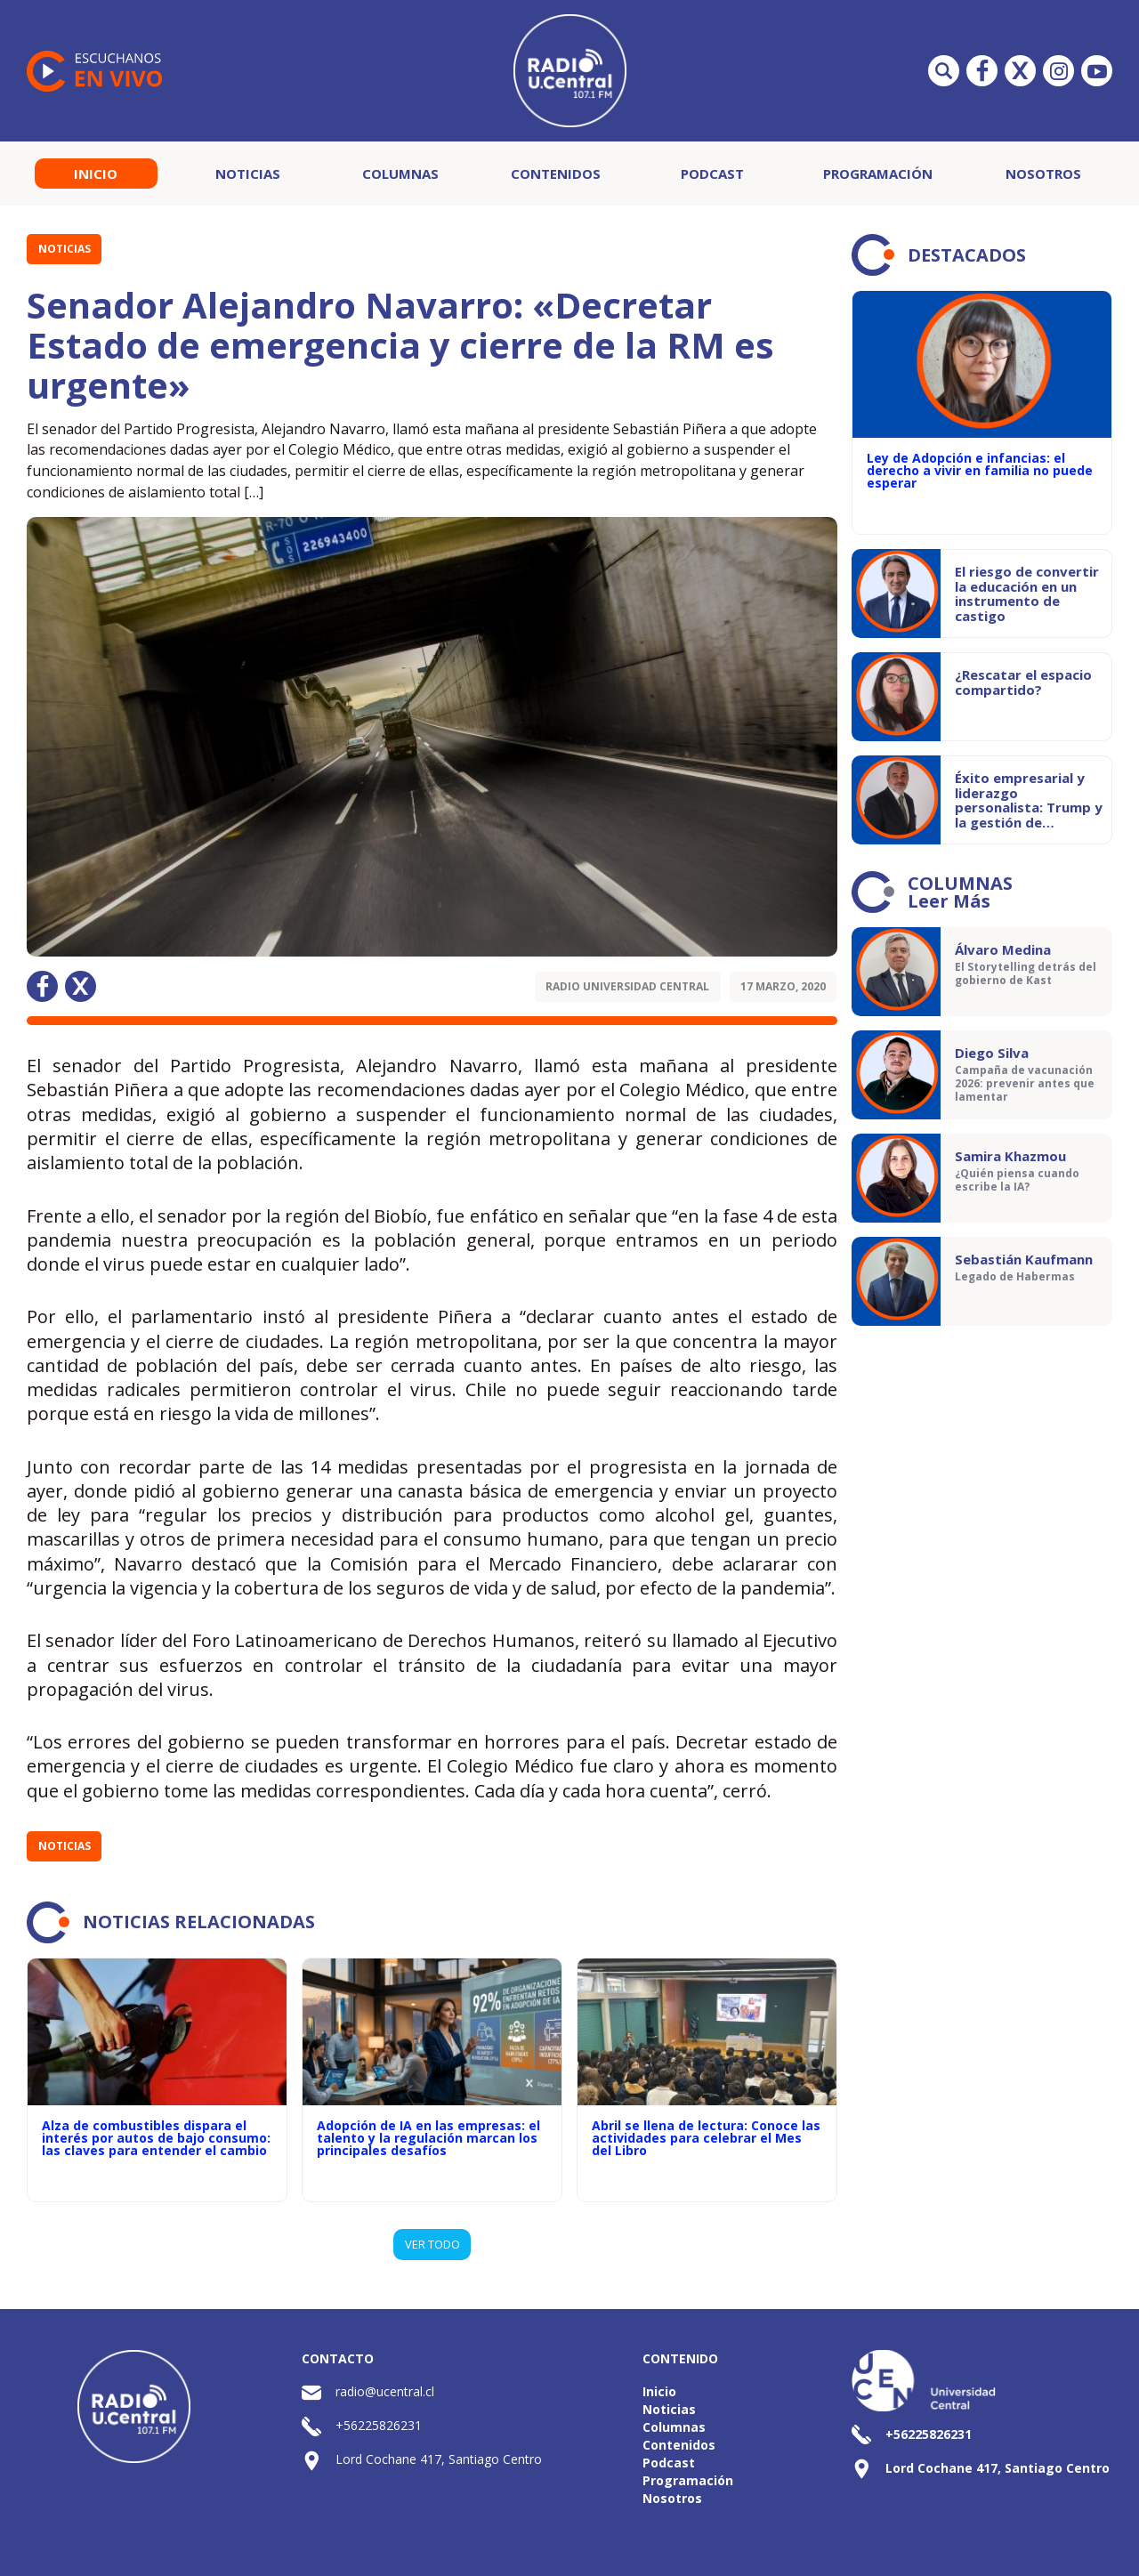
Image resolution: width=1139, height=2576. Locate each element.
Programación (878, 173)
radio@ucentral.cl (384, 2391)
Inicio (95, 173)
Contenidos (556, 173)
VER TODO (432, 2244)
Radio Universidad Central (627, 986)
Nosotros (1043, 173)
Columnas (400, 173)
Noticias (247, 173)
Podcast (712, 173)
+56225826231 (378, 2425)
